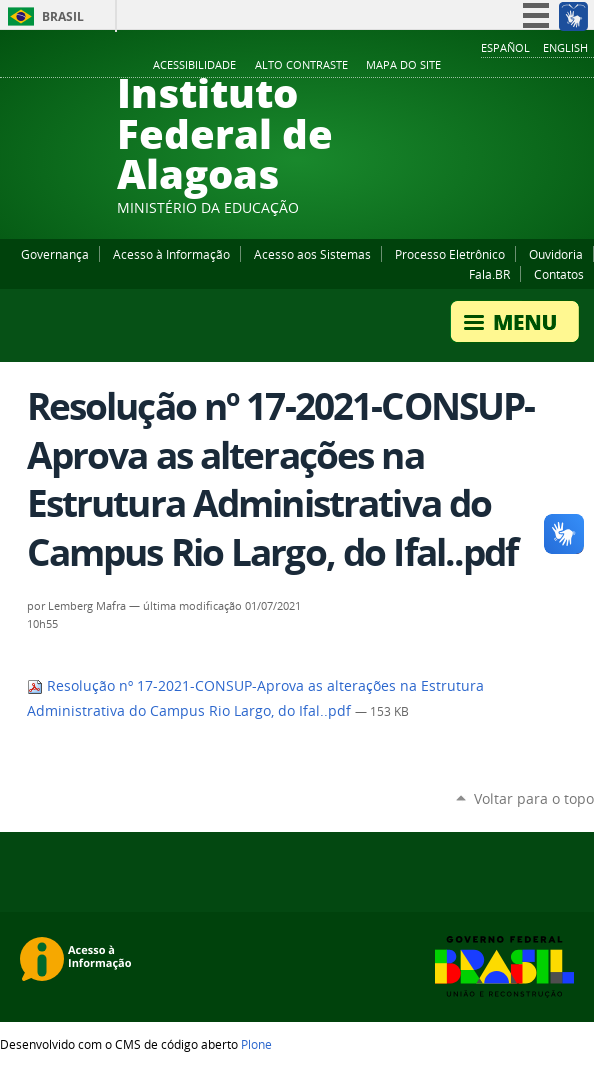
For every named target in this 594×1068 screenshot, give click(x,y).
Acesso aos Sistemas (312, 254)
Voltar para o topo (534, 798)
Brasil (63, 16)
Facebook (484, 66)
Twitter (559, 66)
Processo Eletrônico (450, 254)
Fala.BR (489, 274)
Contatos (559, 274)
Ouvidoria (556, 254)
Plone (256, 1044)
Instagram (534, 66)
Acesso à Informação (171, 254)
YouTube (509, 66)
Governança (55, 254)
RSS (584, 66)
